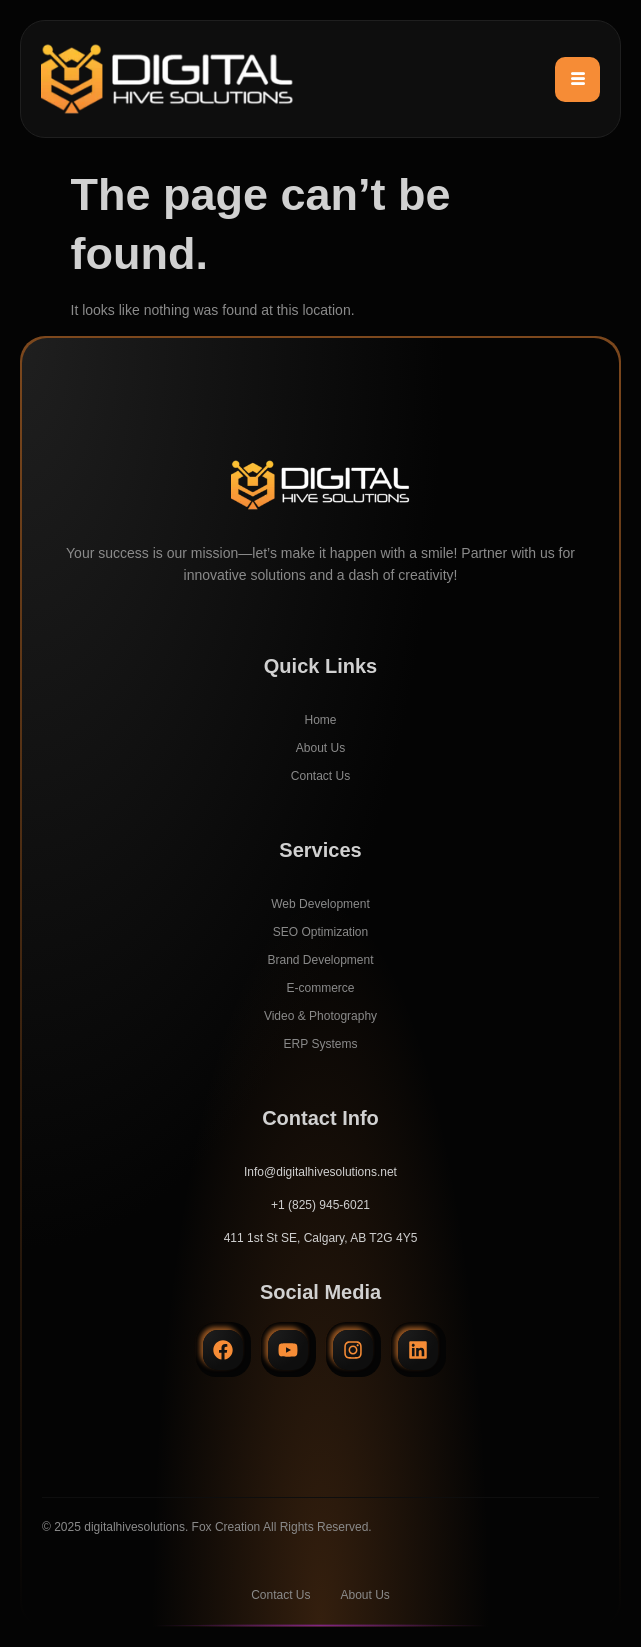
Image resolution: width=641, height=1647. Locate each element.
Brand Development (320, 960)
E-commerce (320, 988)
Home (320, 720)
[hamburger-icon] (577, 79)
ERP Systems (321, 1044)
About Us (320, 748)
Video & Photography (320, 1016)
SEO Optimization (320, 932)
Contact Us (320, 776)
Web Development (320, 904)
